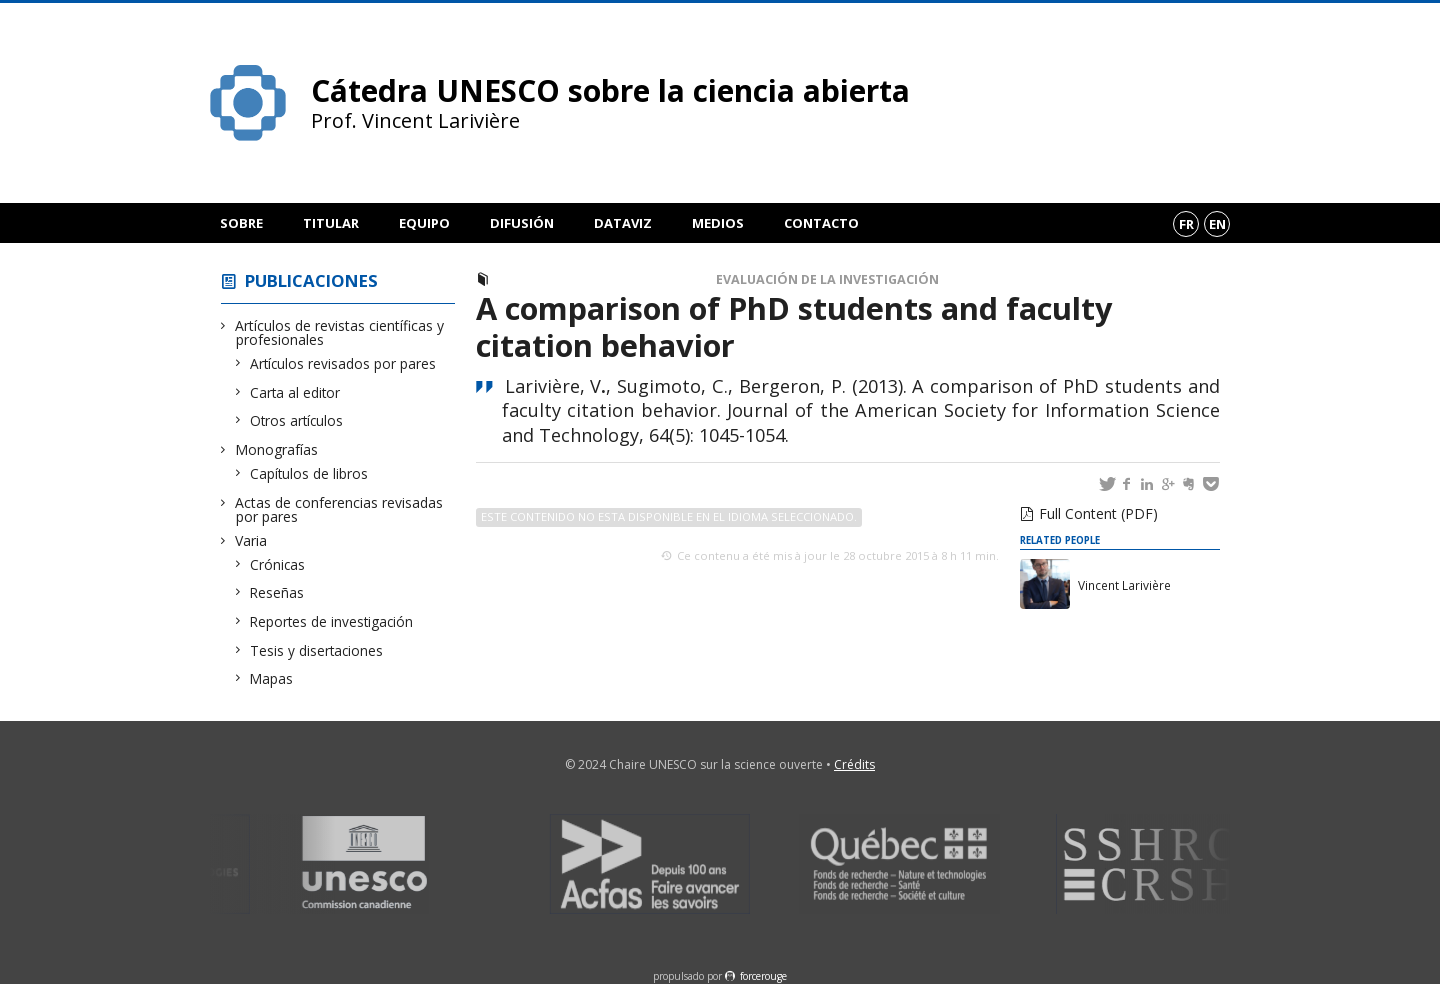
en (1217, 224)
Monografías (277, 449)
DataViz (623, 223)
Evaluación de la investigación (827, 279)
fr (1186, 224)
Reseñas (277, 592)
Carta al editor (295, 392)
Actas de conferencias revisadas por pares (339, 509)
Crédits (854, 764)
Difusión (522, 223)
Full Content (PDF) (1098, 513)
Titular (331, 223)
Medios (718, 223)
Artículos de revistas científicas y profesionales (340, 332)
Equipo (424, 223)
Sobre (241, 223)
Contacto (821, 223)
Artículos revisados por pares (343, 363)
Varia (251, 540)
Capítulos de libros (309, 473)
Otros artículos (297, 420)
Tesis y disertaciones (317, 650)
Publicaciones (311, 280)
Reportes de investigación (332, 621)
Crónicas (278, 564)
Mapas (272, 678)
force (763, 976)
